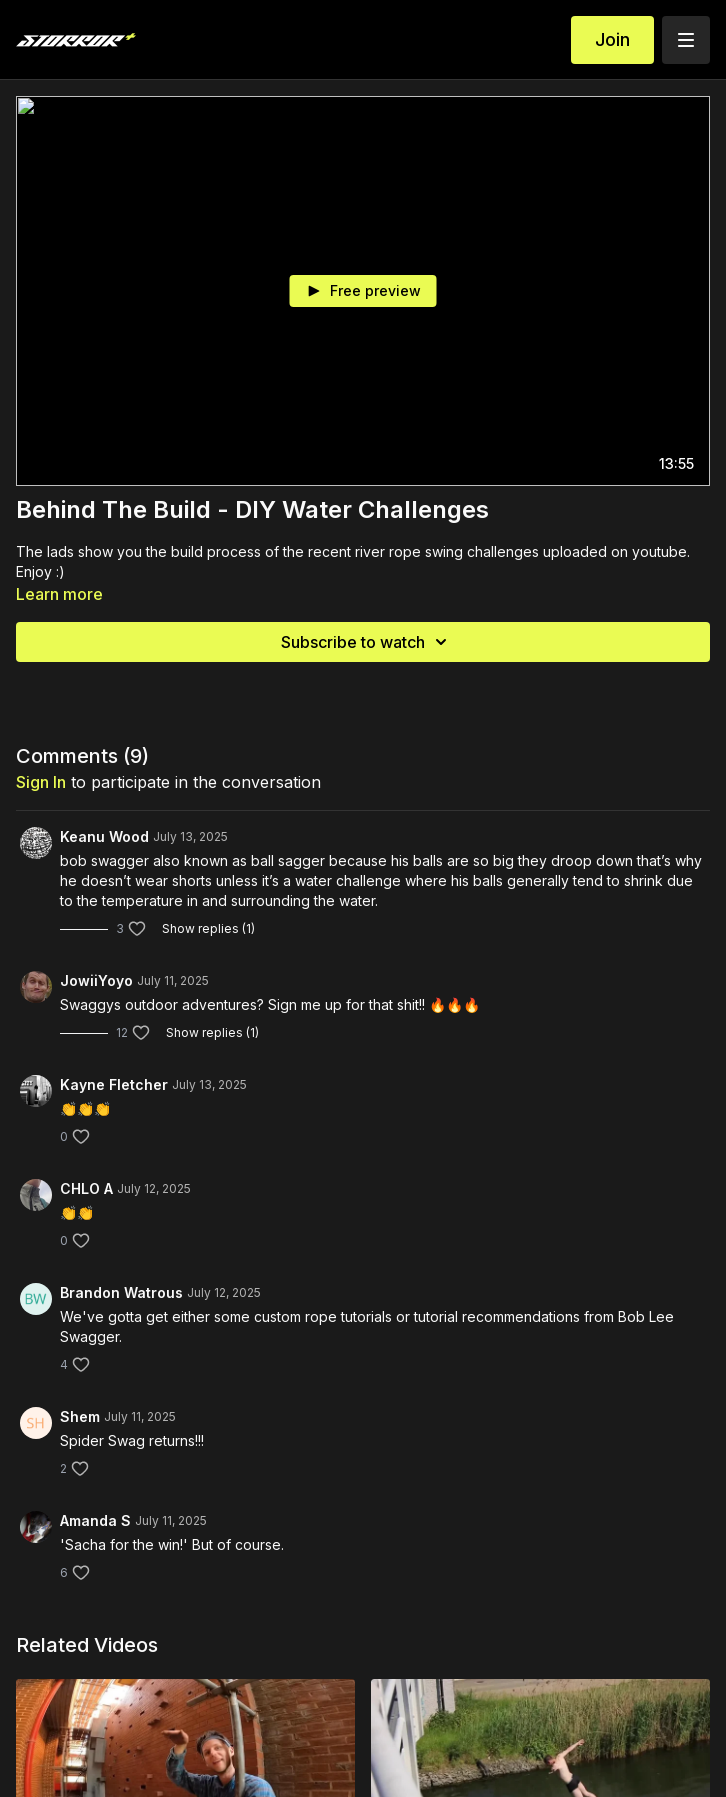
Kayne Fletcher (114, 1084)
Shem (80, 1416)
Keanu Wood (104, 836)
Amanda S (95, 1520)
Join (612, 39)
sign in (41, 782)
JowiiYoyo (96, 980)
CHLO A (86, 1188)
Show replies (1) (208, 928)
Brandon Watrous (121, 1292)
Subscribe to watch (367, 642)
